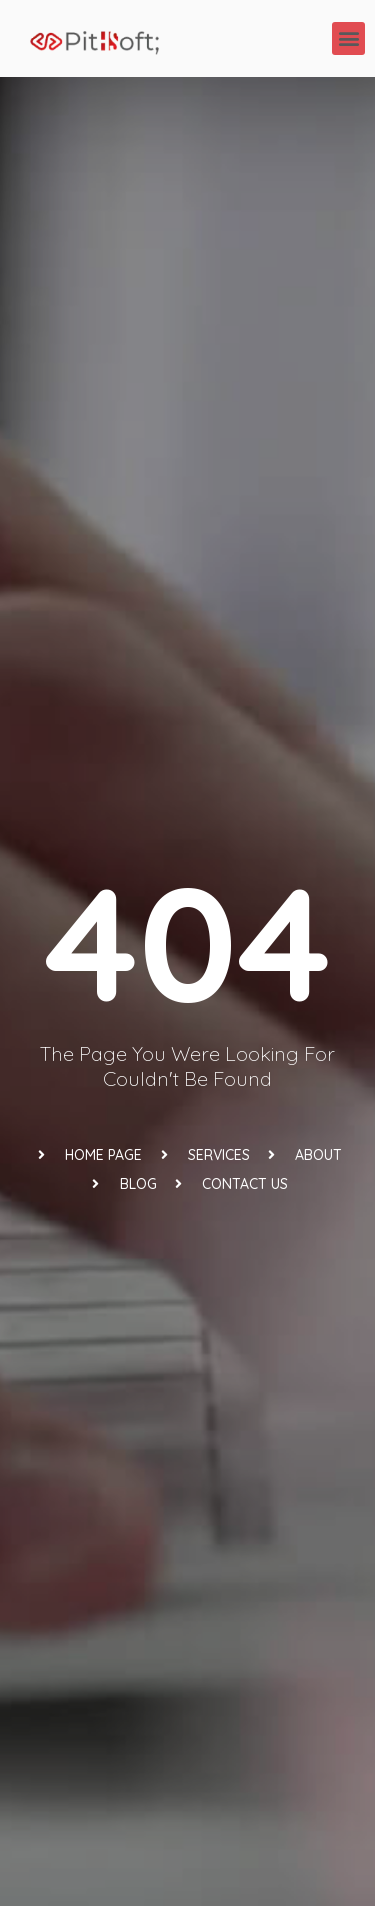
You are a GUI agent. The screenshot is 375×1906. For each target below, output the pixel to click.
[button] (348, 38)
